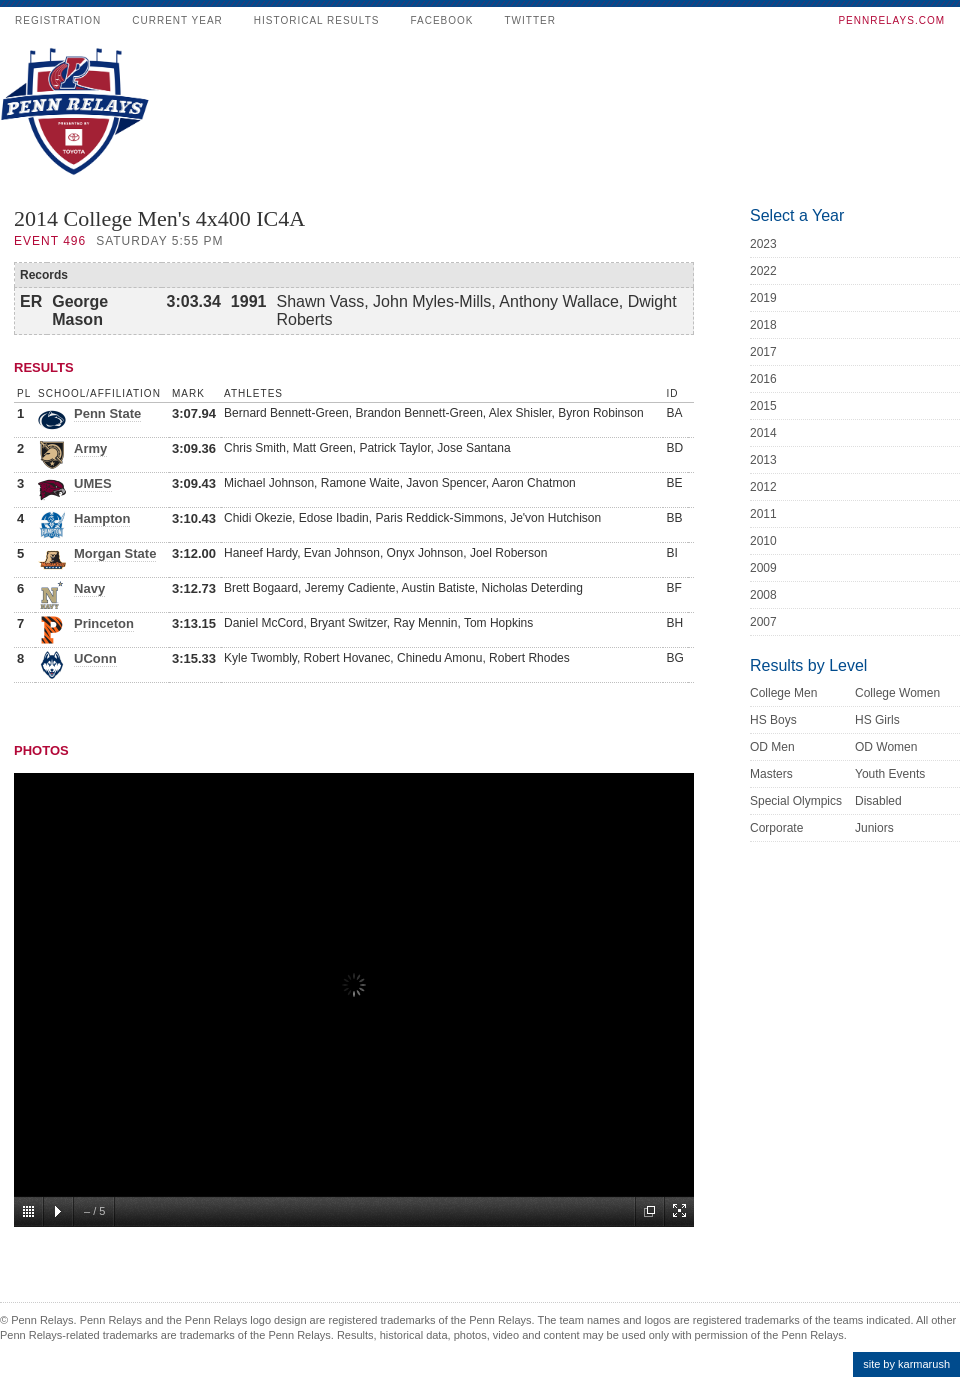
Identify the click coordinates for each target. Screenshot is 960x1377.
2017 (763, 352)
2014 (763, 433)
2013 (763, 460)
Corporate (776, 828)
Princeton (104, 623)
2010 (763, 541)
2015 (763, 406)
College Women (897, 693)
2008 (763, 595)
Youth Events (890, 774)
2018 (763, 325)
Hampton (102, 518)
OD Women (886, 747)
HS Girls (877, 720)
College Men (783, 693)
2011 (763, 514)
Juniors (874, 828)
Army (90, 448)
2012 (763, 487)
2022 (763, 271)
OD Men (772, 747)
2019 (763, 298)
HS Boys (773, 720)
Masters (771, 774)
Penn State (107, 413)
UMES (93, 483)
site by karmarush (906, 1364)
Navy (89, 588)
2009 (763, 568)
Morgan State (115, 553)
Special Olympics (796, 801)
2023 (763, 244)
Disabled (878, 801)
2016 (763, 379)
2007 (763, 622)
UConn (95, 658)
